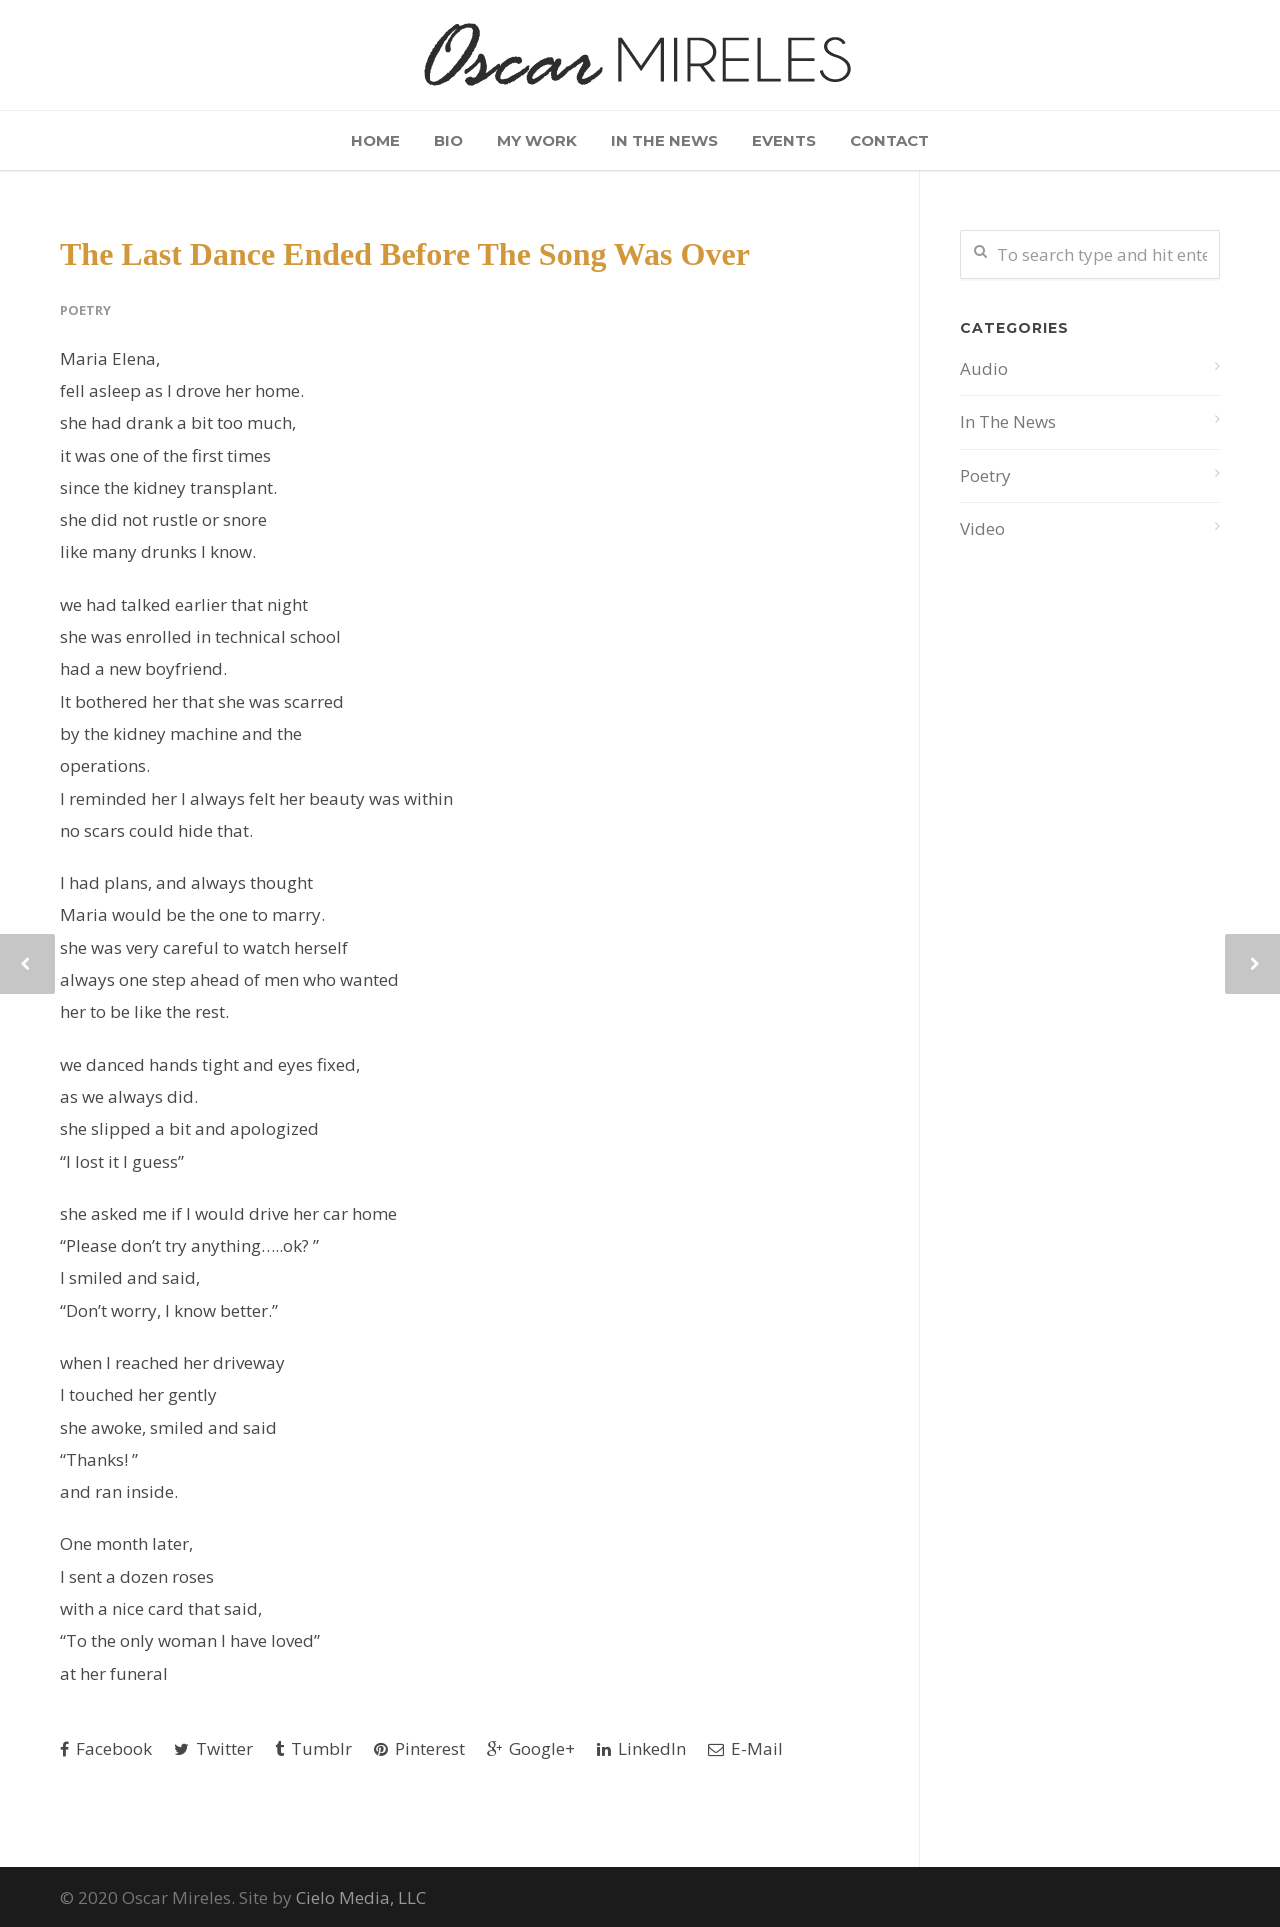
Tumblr (313, 1748)
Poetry (85, 310)
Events (784, 140)
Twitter (213, 1748)
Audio (984, 368)
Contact (889, 140)
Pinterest (419, 1748)
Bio (448, 140)
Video (982, 528)
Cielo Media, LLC (361, 1897)
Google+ (531, 1748)
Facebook (106, 1748)
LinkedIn (641, 1748)
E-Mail (745, 1748)
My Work (537, 140)
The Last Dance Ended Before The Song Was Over (405, 254)
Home (375, 140)
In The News (664, 140)
